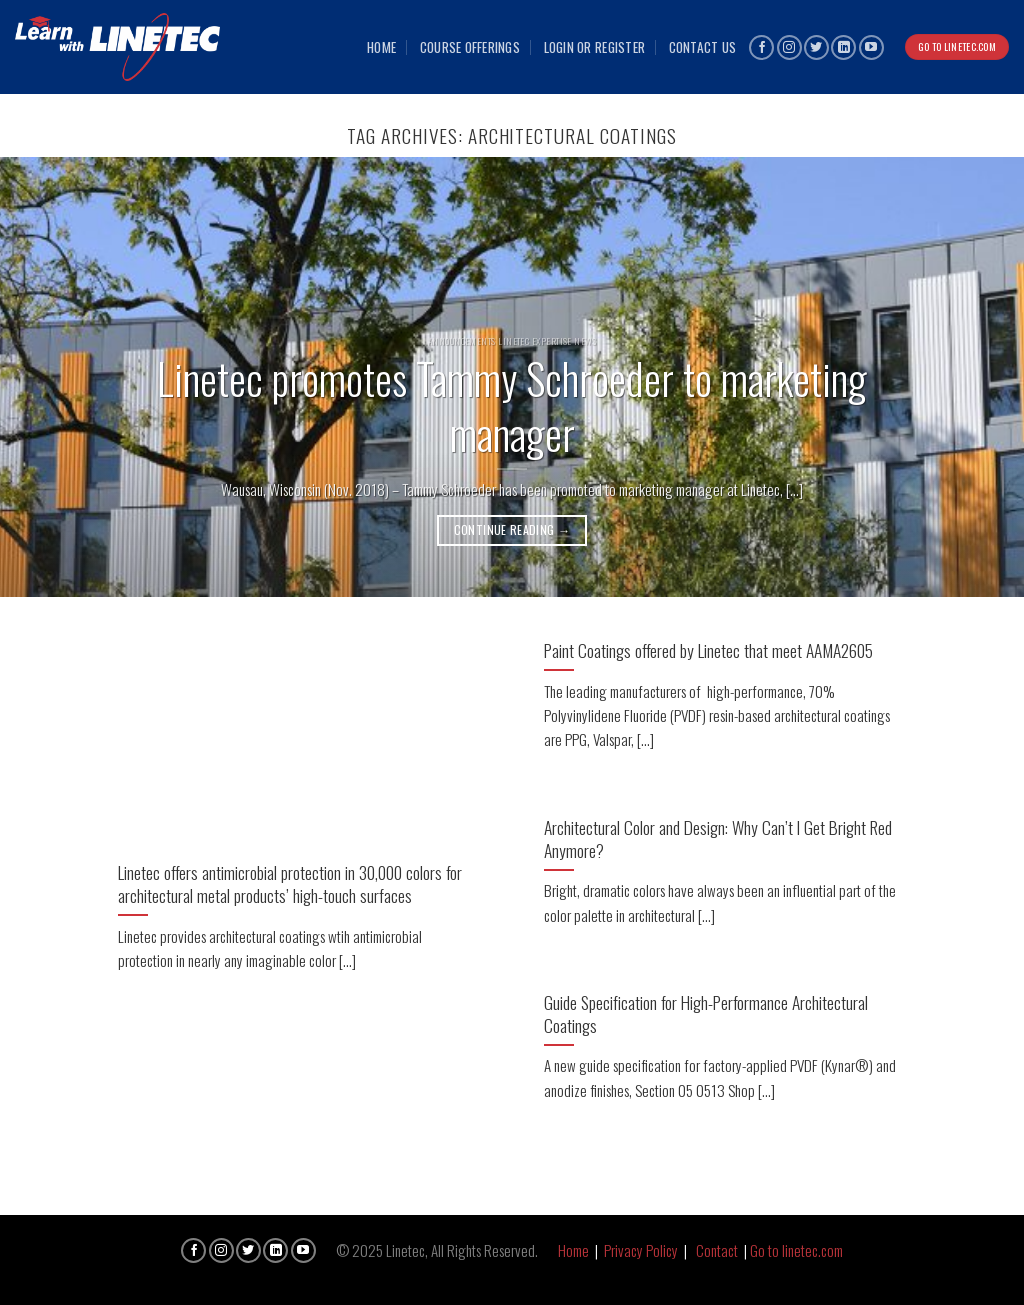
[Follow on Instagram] (789, 47)
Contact (717, 1250)
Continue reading (512, 529)
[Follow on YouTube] (871, 47)
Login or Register (595, 47)
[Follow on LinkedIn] (843, 47)
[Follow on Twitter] (816, 47)
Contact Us (703, 47)
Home (381, 47)
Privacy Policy (641, 1250)
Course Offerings (470, 47)
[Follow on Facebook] (761, 47)
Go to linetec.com (796, 1250)
